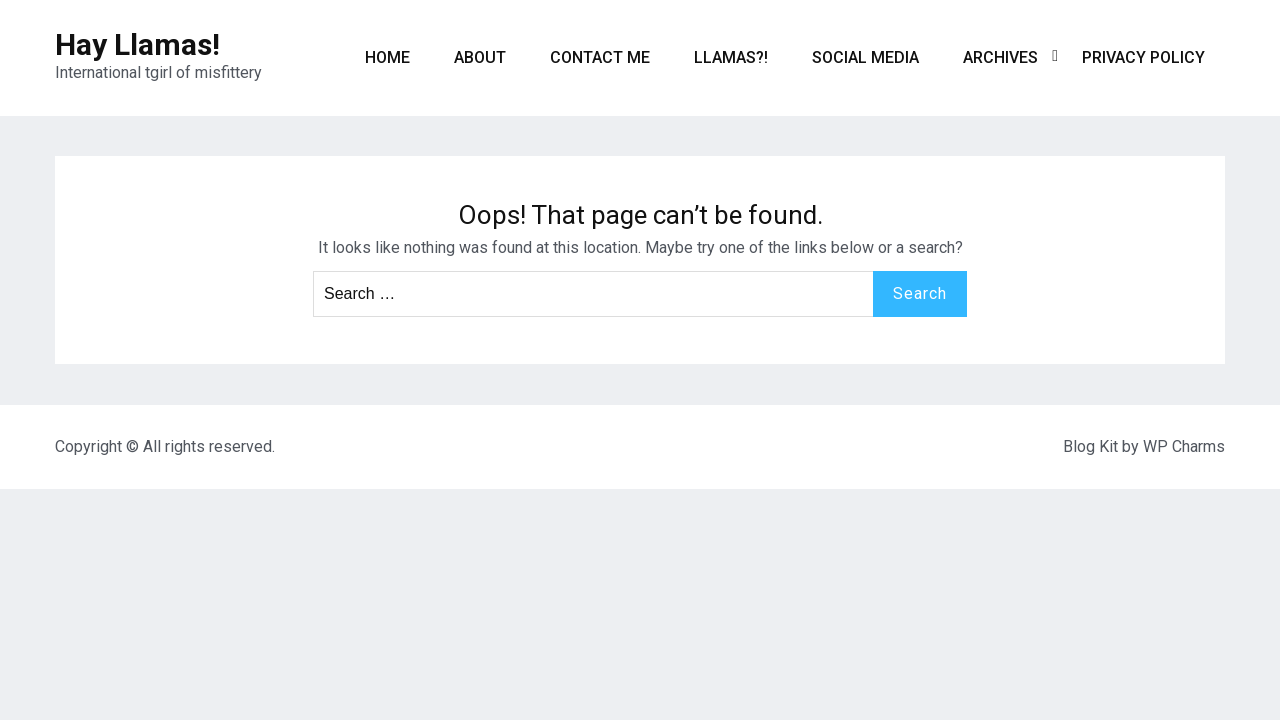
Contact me (600, 57)
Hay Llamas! (137, 44)
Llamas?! (731, 57)
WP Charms (1184, 446)
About (480, 57)
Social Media (865, 57)
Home (387, 57)
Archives (1000, 57)
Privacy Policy (1143, 57)
